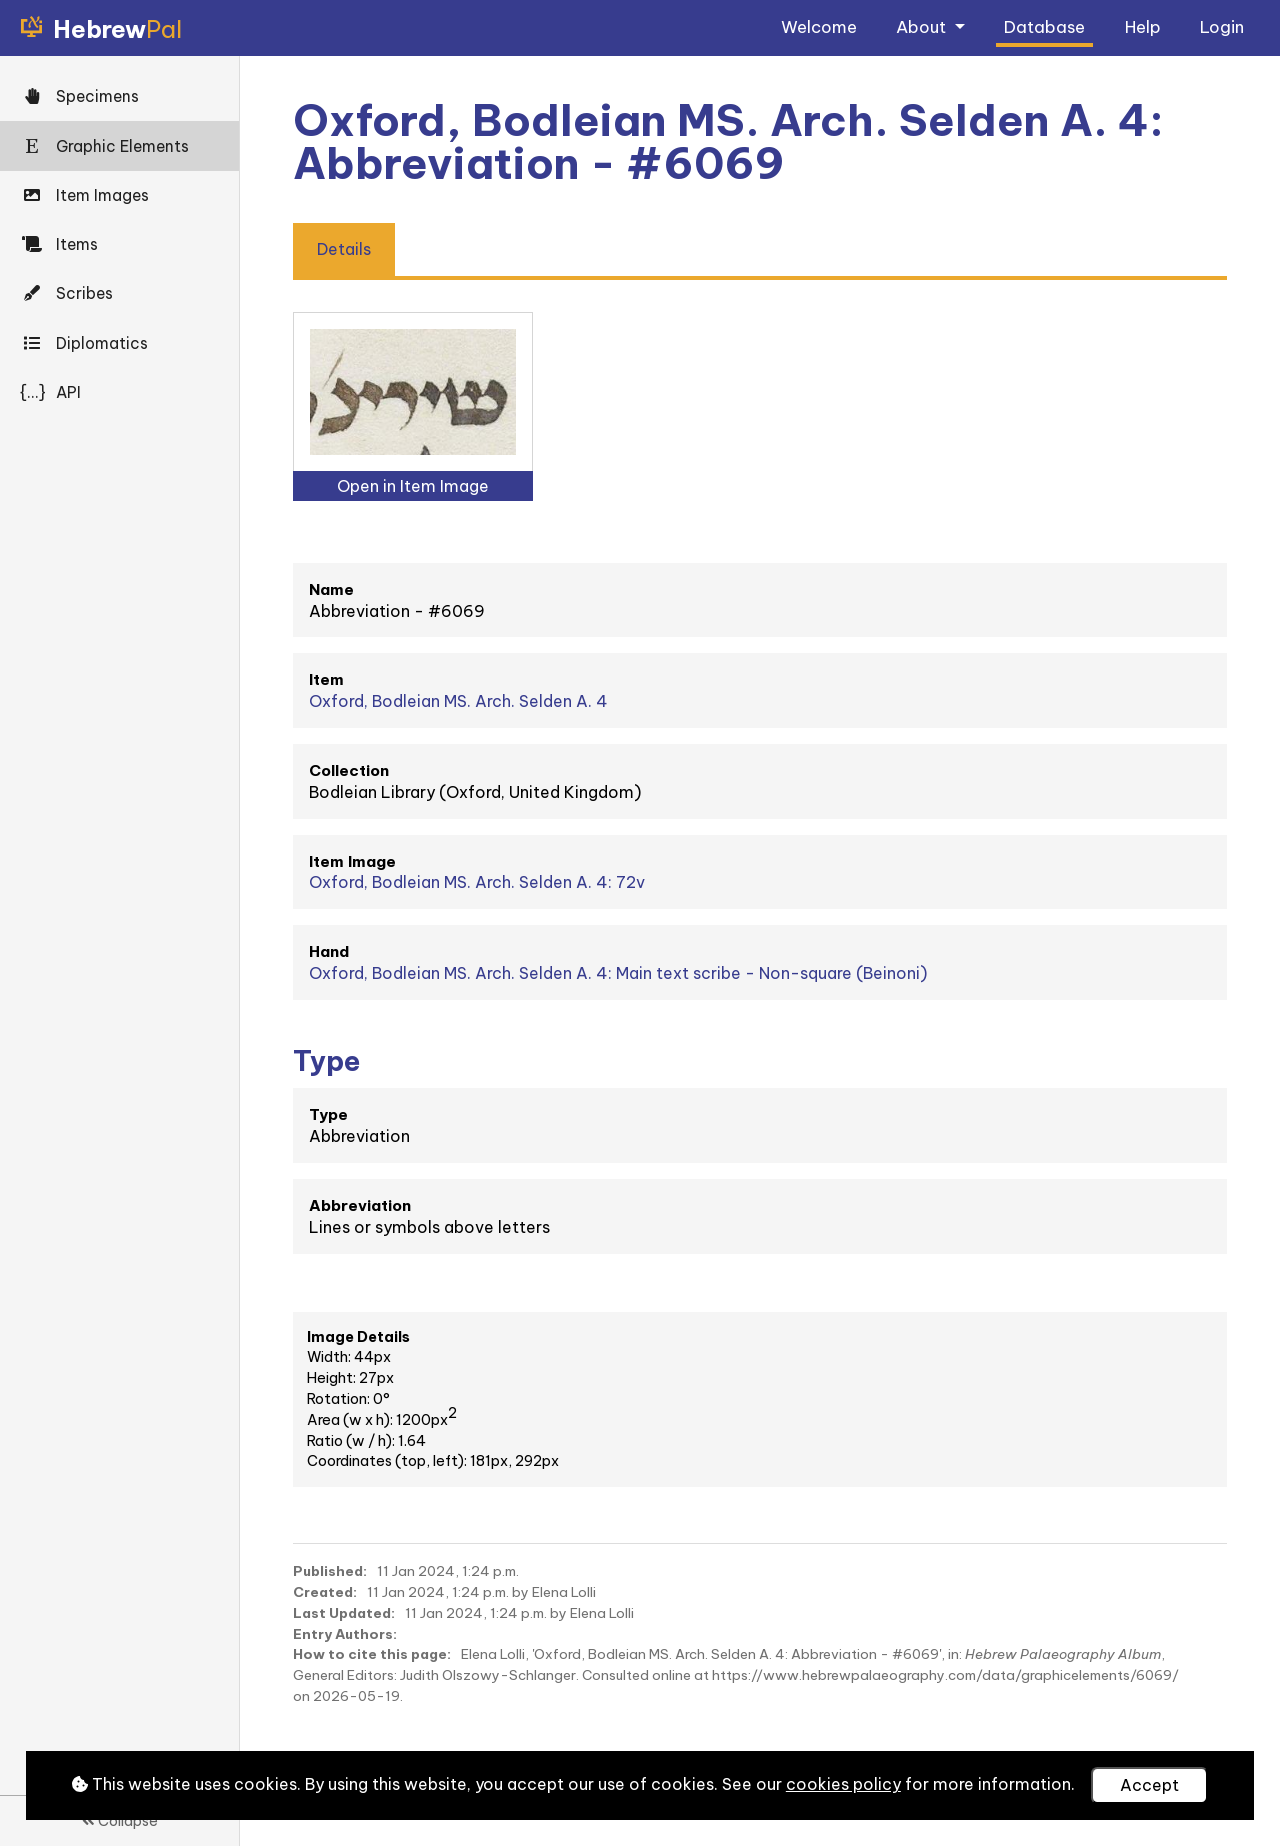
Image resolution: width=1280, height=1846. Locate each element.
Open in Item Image (413, 486)
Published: (330, 1571)
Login (1222, 26)
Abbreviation (360, 1205)
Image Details (358, 1337)
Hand (329, 951)
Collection (349, 770)
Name (331, 589)
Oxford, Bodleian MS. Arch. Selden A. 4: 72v (477, 882)
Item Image (352, 861)
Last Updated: (344, 1613)
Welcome (819, 26)
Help (1143, 26)
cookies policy (843, 1784)
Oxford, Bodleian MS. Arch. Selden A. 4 (458, 701)
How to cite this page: (372, 1654)
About (923, 26)
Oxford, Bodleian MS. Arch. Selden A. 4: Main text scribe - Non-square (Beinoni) (618, 973)
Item (326, 679)
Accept (1149, 1785)
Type (328, 1114)
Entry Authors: (345, 1634)
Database (1044, 26)
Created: (325, 1592)
